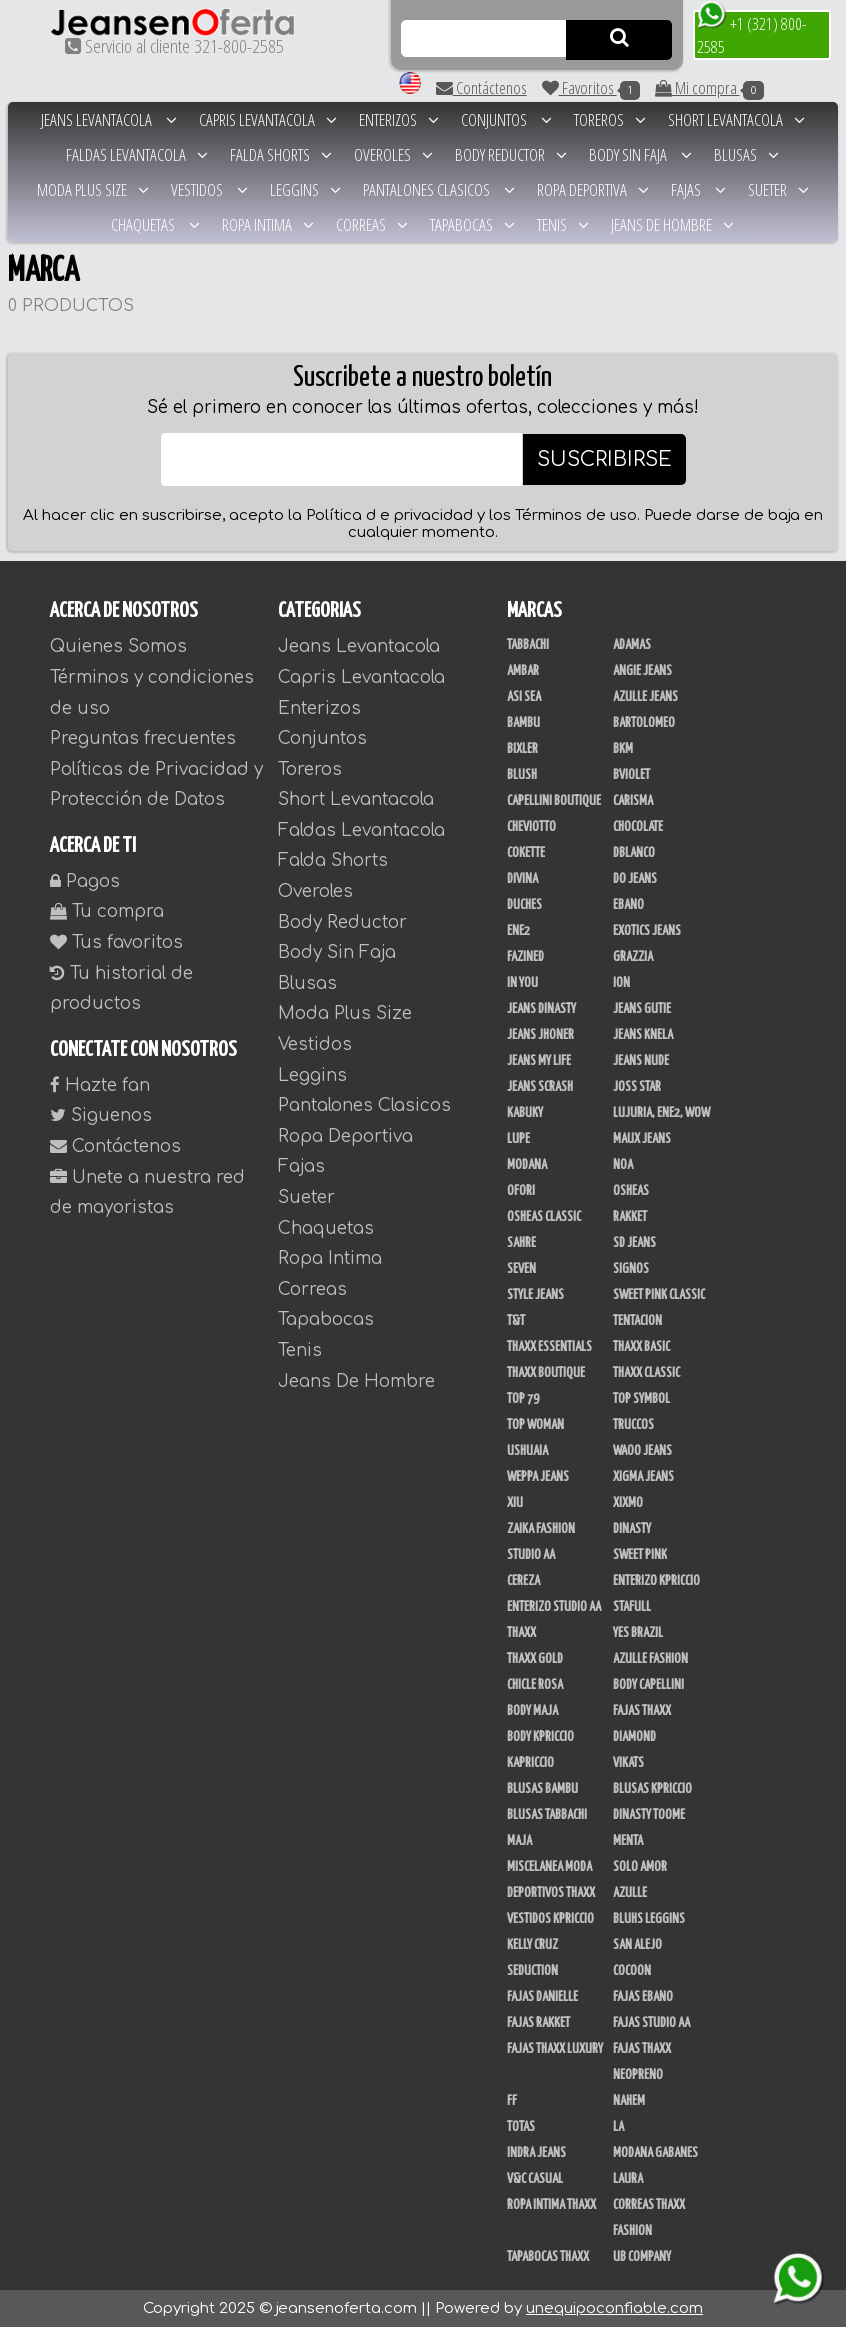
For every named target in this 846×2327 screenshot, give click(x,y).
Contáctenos (481, 87)
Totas (521, 2127)
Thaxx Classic (646, 1373)
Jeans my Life (539, 1061)
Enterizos (399, 119)
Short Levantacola (736, 119)
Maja (519, 1841)
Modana (527, 1165)
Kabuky (525, 1113)
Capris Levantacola (268, 119)
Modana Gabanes (655, 2153)
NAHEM (629, 2101)
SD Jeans (634, 1243)
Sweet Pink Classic (659, 1295)
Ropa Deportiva (593, 189)
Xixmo (628, 1503)
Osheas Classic (544, 1217)
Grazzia (633, 957)
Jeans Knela (643, 1035)
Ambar (523, 671)
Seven (521, 1269)
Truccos (633, 1425)
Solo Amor (640, 1867)
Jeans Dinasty (541, 1009)
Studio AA (531, 1555)
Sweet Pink (640, 1555)
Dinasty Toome (649, 1815)
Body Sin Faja (640, 154)
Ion (621, 983)
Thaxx (521, 1633)
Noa (623, 1165)
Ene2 (518, 931)
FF (512, 2101)
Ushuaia (527, 1451)
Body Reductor (511, 154)
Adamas (632, 645)
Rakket (630, 1217)
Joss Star (637, 1087)
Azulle (630, 1893)
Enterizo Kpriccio (656, 1581)
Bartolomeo (644, 723)
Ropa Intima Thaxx (551, 2205)
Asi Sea (524, 697)
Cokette (526, 853)
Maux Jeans (642, 1139)
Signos (631, 1269)
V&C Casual (535, 2179)
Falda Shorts (281, 154)
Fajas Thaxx (642, 1711)
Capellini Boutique (554, 801)
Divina (522, 879)
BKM (623, 749)
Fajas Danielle (542, 1997)
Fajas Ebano (643, 1997)
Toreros (610, 119)
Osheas (631, 1191)
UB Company (642, 2257)
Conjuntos (506, 119)
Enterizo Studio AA (554, 1607)
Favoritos (591, 88)
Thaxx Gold (535, 1659)
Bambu (523, 723)
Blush (522, 775)
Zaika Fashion (541, 1529)
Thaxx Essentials (549, 1347)
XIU (515, 1503)
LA (618, 2127)
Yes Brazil (638, 1633)
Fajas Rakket (538, 2023)
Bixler (522, 749)
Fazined (525, 957)
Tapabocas (472, 224)
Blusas (746, 154)
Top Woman (535, 1425)
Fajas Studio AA (651, 2023)
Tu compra (107, 911)
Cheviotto (531, 827)
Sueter (778, 189)
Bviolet (631, 775)
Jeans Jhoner (540, 1035)
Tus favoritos (116, 942)
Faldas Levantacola (137, 154)
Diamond (634, 1737)
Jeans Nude (641, 1061)
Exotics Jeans (647, 931)
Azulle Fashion (650, 1659)
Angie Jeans (642, 671)
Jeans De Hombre (672, 224)
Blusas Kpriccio (652, 1789)
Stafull (632, 1607)
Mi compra (709, 88)
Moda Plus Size (93, 189)
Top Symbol (641, 1399)
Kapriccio (530, 1763)
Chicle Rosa (535, 1685)
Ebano (628, 905)
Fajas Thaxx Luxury (555, 2049)
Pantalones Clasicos (439, 189)
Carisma (633, 801)
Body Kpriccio (540, 1737)
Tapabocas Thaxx (548, 2257)
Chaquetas (155, 224)
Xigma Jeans (643, 1477)
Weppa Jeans (538, 1477)
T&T (516, 1321)
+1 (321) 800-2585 (751, 34)
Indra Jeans (536, 2153)
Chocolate (638, 827)
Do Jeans (635, 879)
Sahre (521, 1243)
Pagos (85, 881)
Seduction (532, 1971)
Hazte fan (100, 1085)
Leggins (305, 189)
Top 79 (523, 1399)
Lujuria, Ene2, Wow (661, 1113)
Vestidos (209, 189)
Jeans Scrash (540, 1087)
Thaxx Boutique (546, 1373)
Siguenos (101, 1115)
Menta (628, 1841)
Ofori (521, 1191)
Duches (524, 905)
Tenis (563, 224)
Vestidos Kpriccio (550, 1919)
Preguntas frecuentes (143, 738)
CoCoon (632, 1971)
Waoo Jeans (642, 1451)
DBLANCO (634, 853)
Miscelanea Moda (549, 1867)
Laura (628, 2179)
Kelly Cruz (532, 1945)
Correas (372, 224)
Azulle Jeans (645, 697)
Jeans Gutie (642, 1009)
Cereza (523, 1581)
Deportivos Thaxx (551, 1893)
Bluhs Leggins (649, 1919)
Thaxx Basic (641, 1347)
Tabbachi (528, 645)
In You (522, 983)
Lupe (518, 1139)
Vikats (628, 1763)
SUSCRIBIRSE (604, 459)
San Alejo (637, 1945)
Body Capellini (648, 1685)
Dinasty (632, 1529)
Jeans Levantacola (109, 119)
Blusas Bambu (542, 1789)
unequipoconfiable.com (614, 2308)
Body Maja (532, 1711)
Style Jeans (535, 1295)
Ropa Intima (268, 224)
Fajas (698, 189)
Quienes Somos (118, 646)
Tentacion (637, 1321)
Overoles (393, 154)
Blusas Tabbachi (547, 1815)
